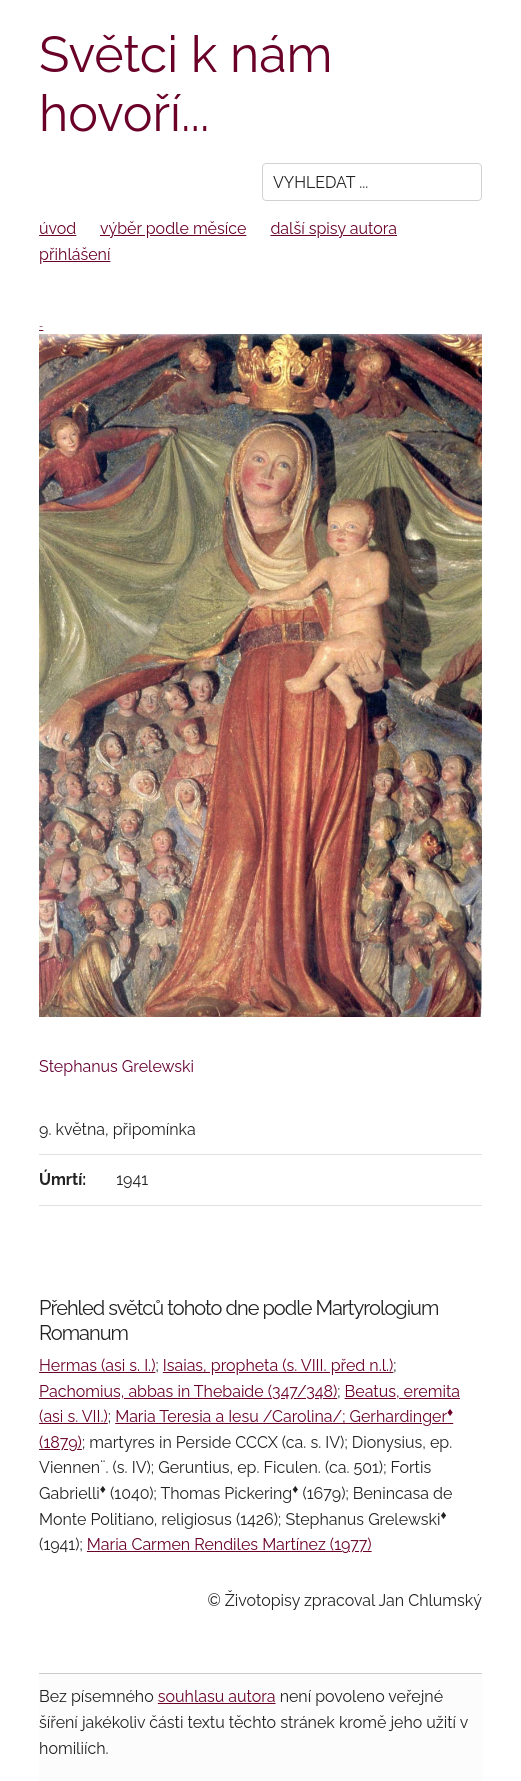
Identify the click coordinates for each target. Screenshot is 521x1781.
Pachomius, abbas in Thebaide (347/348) (188, 1391)
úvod (57, 228)
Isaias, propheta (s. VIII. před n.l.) (278, 1365)
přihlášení (74, 254)
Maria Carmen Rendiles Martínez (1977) (229, 1544)
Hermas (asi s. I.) (97, 1365)
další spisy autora (333, 228)
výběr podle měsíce (173, 228)
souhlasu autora (217, 1696)
